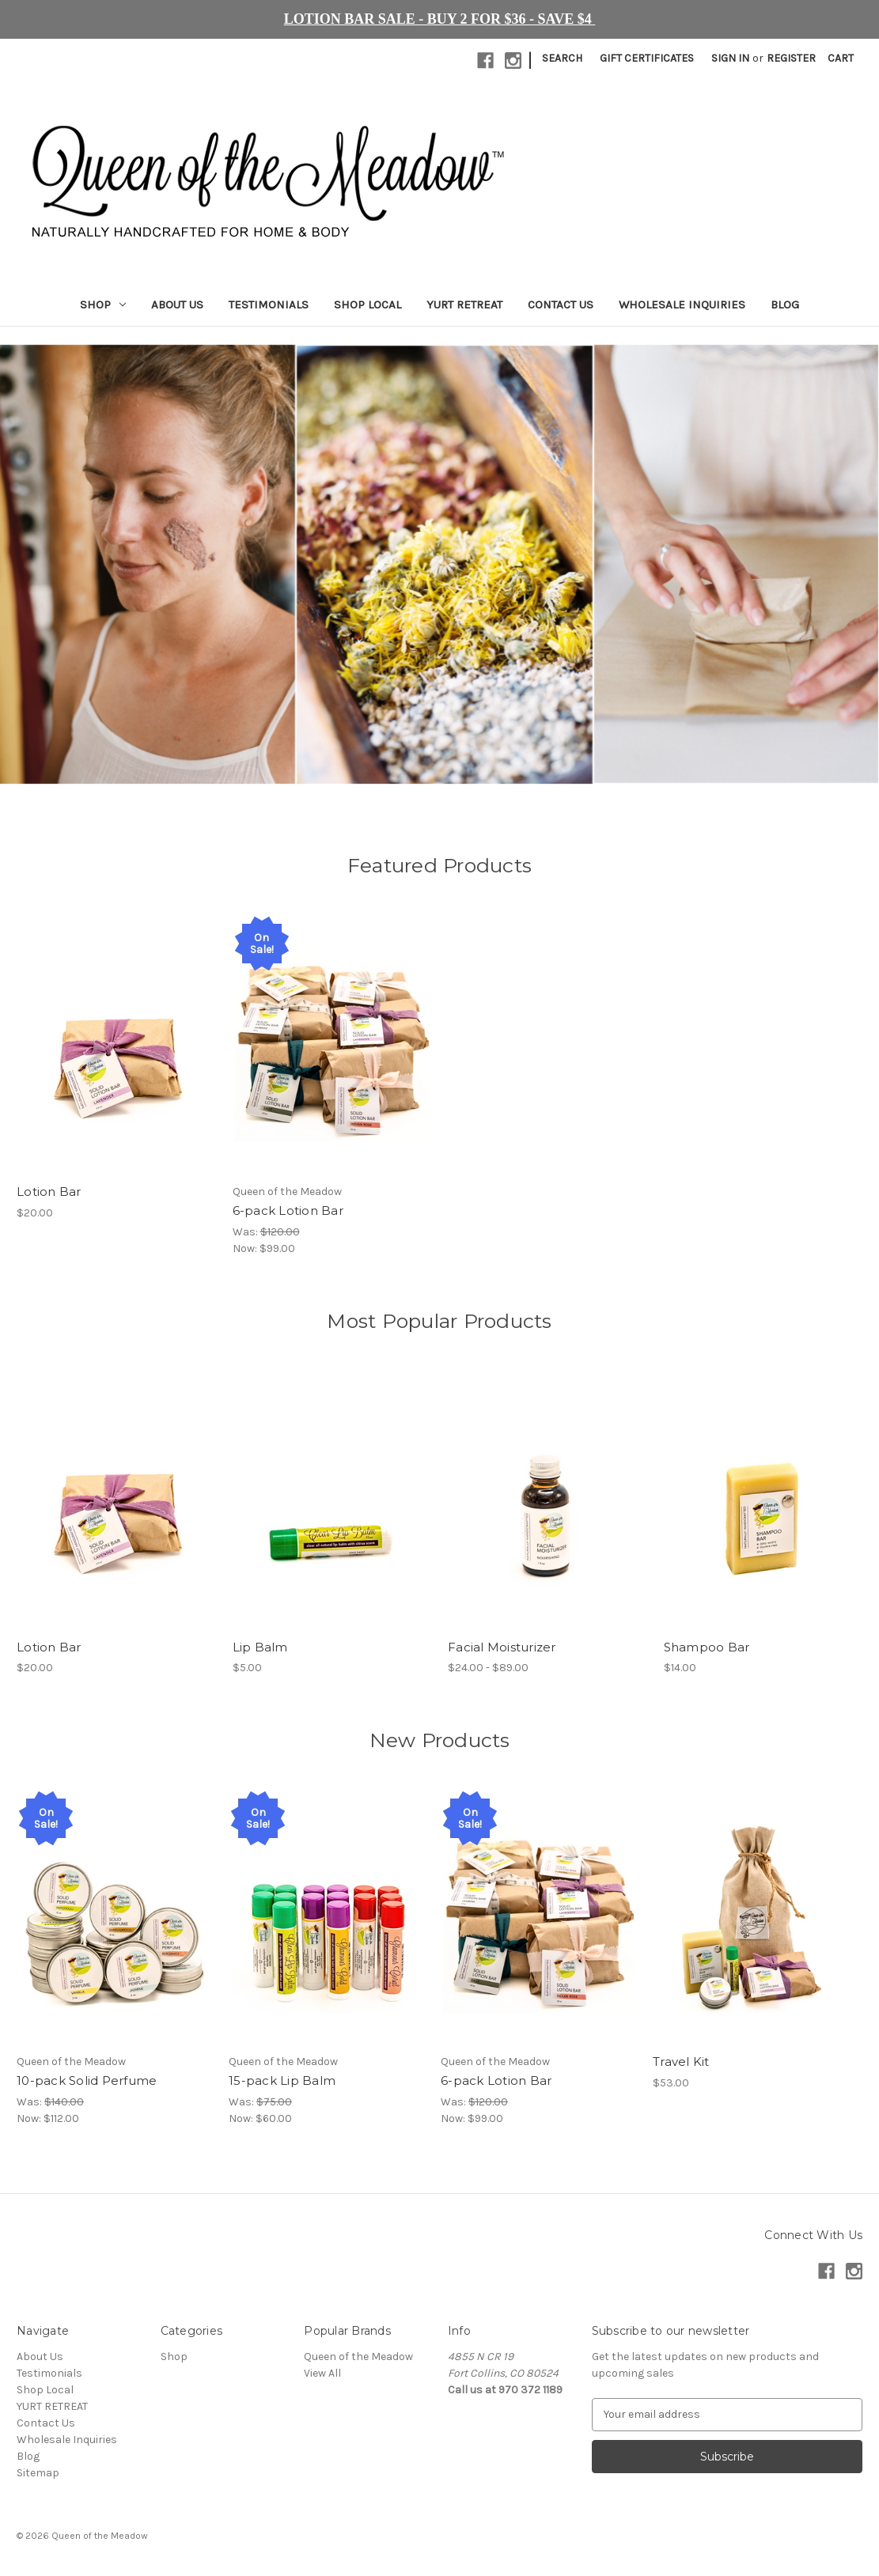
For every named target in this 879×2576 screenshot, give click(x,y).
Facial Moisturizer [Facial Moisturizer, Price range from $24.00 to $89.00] (502, 1647)
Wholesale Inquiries (682, 304)
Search (562, 58)
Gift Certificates (647, 58)
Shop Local (367, 304)
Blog (785, 304)
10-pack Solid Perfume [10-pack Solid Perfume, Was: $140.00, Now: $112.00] (87, 2081)
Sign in (730, 58)
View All (322, 2373)
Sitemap (38, 2473)
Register (791, 58)
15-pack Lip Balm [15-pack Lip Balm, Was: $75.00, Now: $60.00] (282, 2081)
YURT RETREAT (464, 304)
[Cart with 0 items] (840, 58)
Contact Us (560, 304)
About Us (177, 304)
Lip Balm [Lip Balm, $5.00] (260, 1647)
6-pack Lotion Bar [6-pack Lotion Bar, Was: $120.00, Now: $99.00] (288, 1210)
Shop (103, 304)
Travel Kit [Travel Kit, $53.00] (681, 2062)
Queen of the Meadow (358, 2356)
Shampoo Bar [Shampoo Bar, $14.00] (707, 1647)
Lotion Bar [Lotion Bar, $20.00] (49, 1191)
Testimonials (269, 304)
